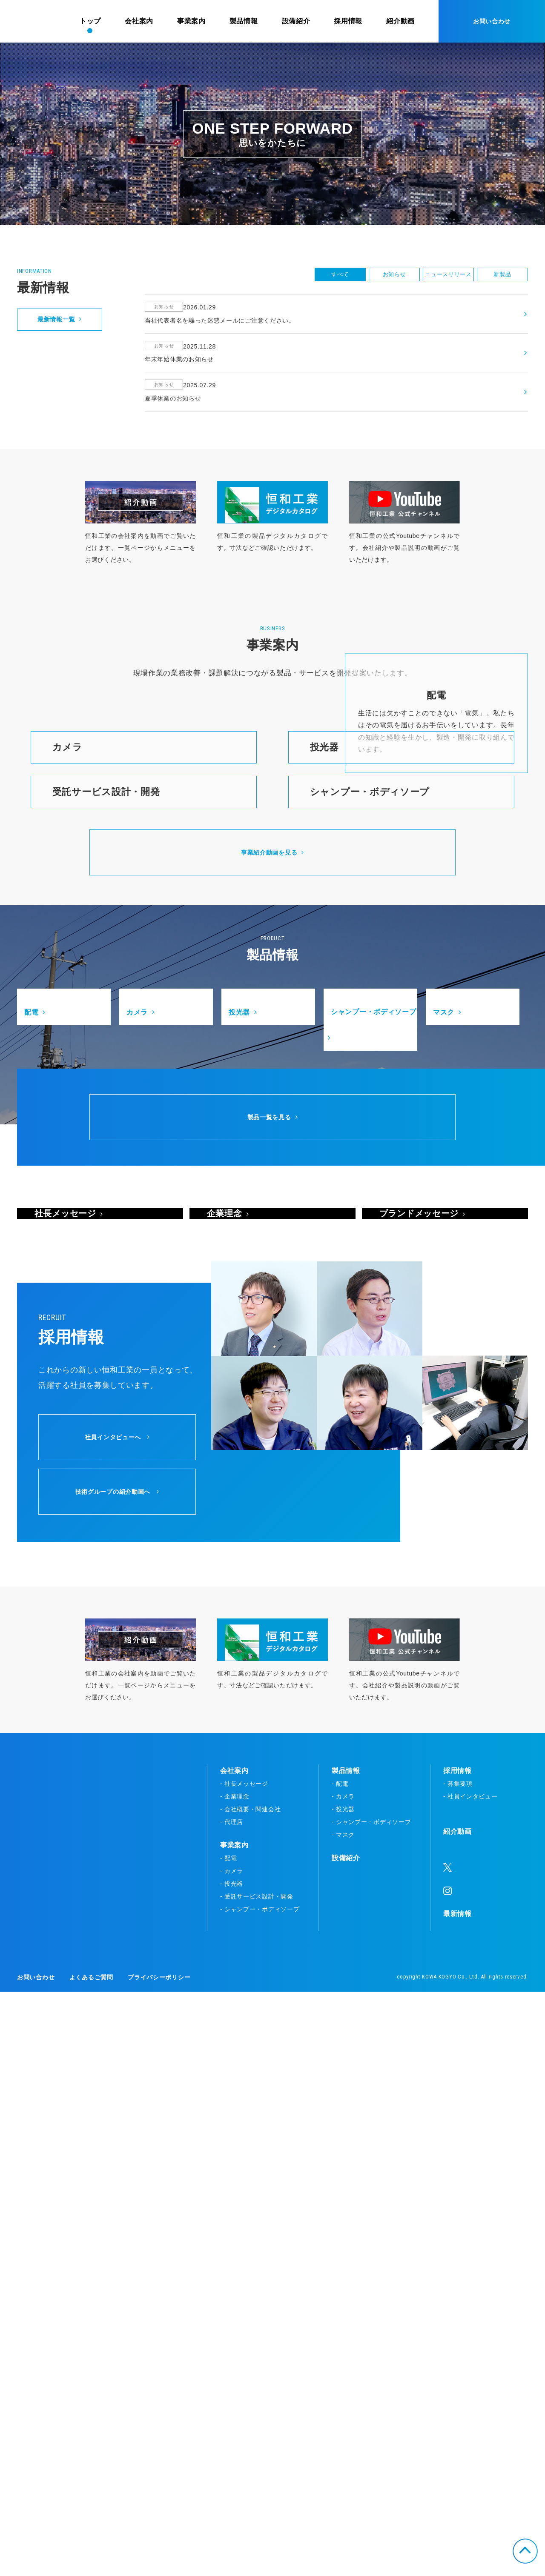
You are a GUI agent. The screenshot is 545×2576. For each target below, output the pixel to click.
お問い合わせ (492, 21)
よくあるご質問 (91, 2561)
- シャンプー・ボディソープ (259, 2493)
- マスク (343, 2419)
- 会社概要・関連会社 (250, 2393)
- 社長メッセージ (244, 2367)
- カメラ (231, 2455)
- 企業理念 (235, 2380)
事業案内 (234, 2429)
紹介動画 (457, 2415)
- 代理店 (231, 2406)
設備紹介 (346, 2442)
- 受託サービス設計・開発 (256, 2480)
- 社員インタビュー (470, 2380)
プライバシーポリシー (159, 2561)
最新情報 (457, 2498)
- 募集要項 (458, 2367)
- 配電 (228, 2442)
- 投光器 (231, 2467)
